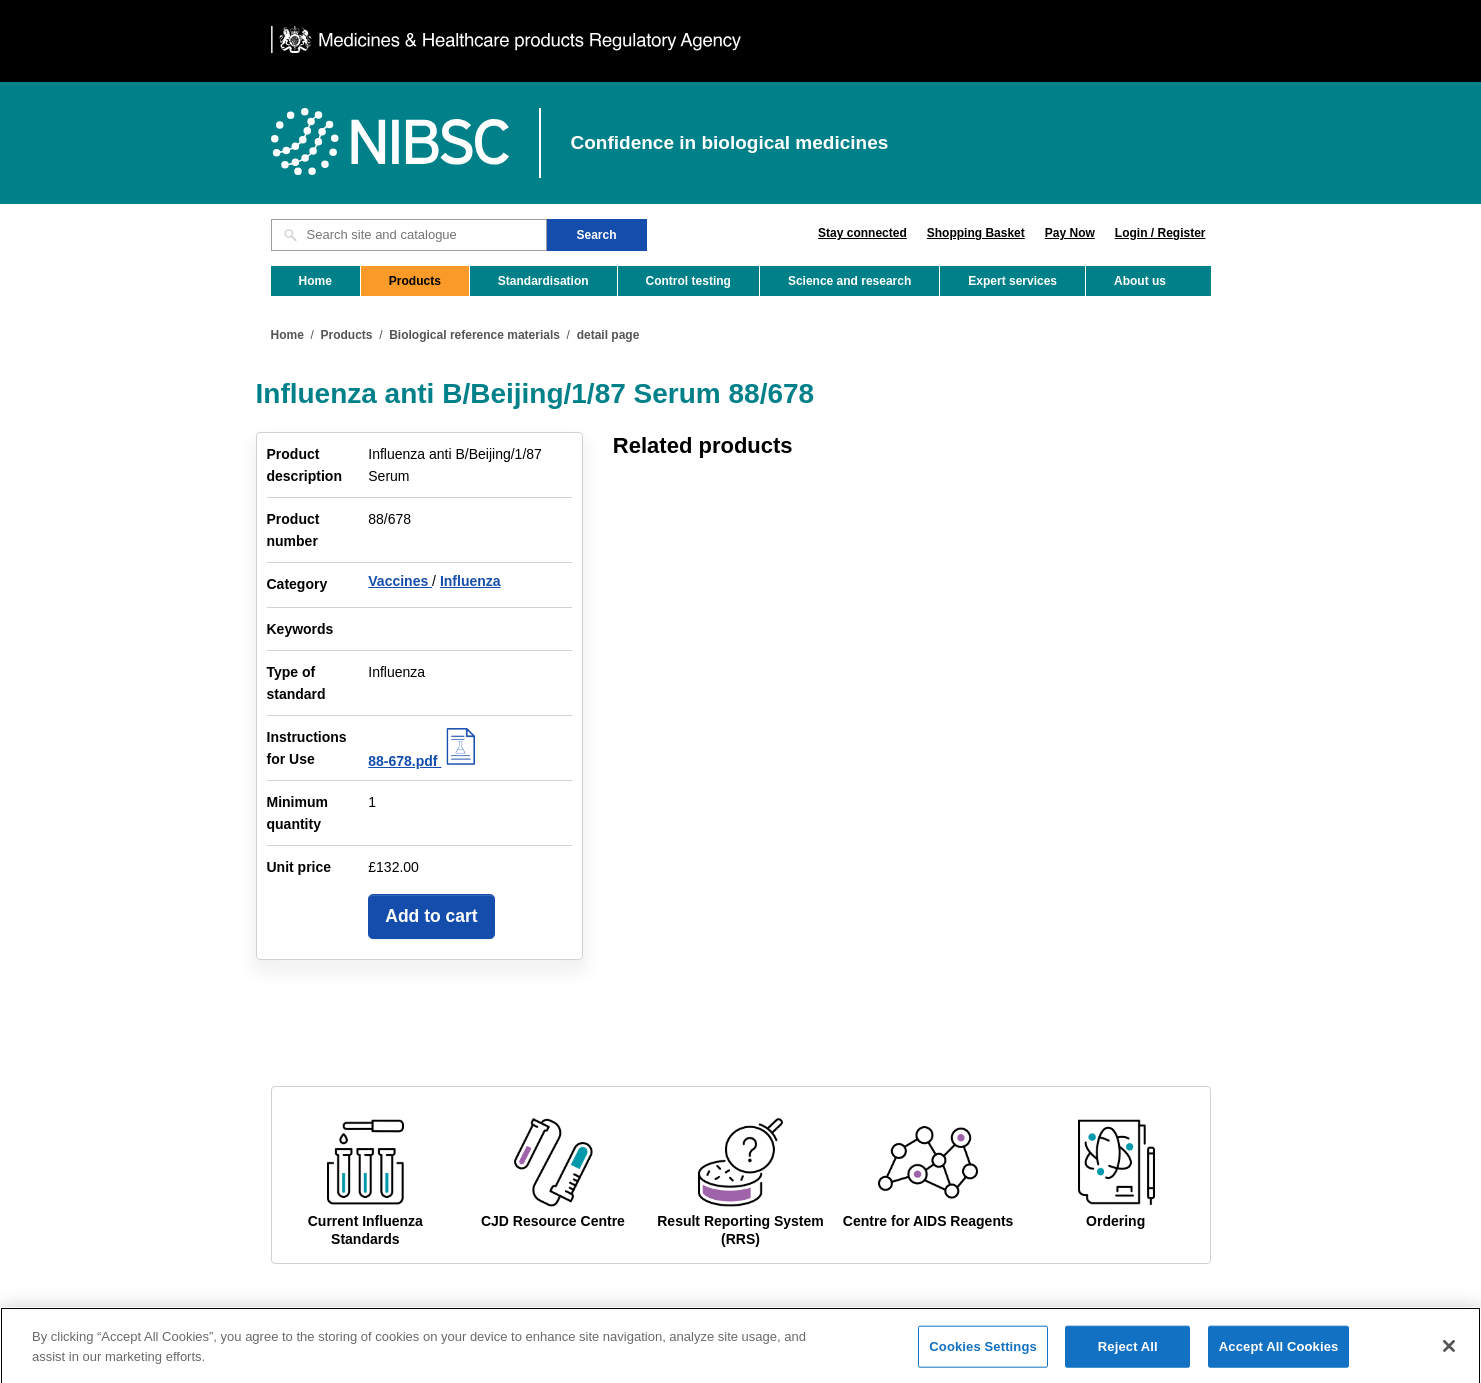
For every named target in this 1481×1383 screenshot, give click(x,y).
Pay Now (1070, 233)
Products (415, 281)
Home (315, 281)
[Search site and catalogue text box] (409, 235)
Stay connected (862, 233)
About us (1140, 281)
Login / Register (1160, 233)
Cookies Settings (983, 1359)
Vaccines (400, 581)
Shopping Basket (976, 233)
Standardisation (543, 281)
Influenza (470, 581)
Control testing (688, 281)
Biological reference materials (474, 335)
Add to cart (431, 916)
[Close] (1449, 1360)
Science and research (849, 281)
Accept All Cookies (1279, 1359)
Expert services (1012, 281)
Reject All (1128, 1359)
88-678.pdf (424, 761)
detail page (608, 335)
